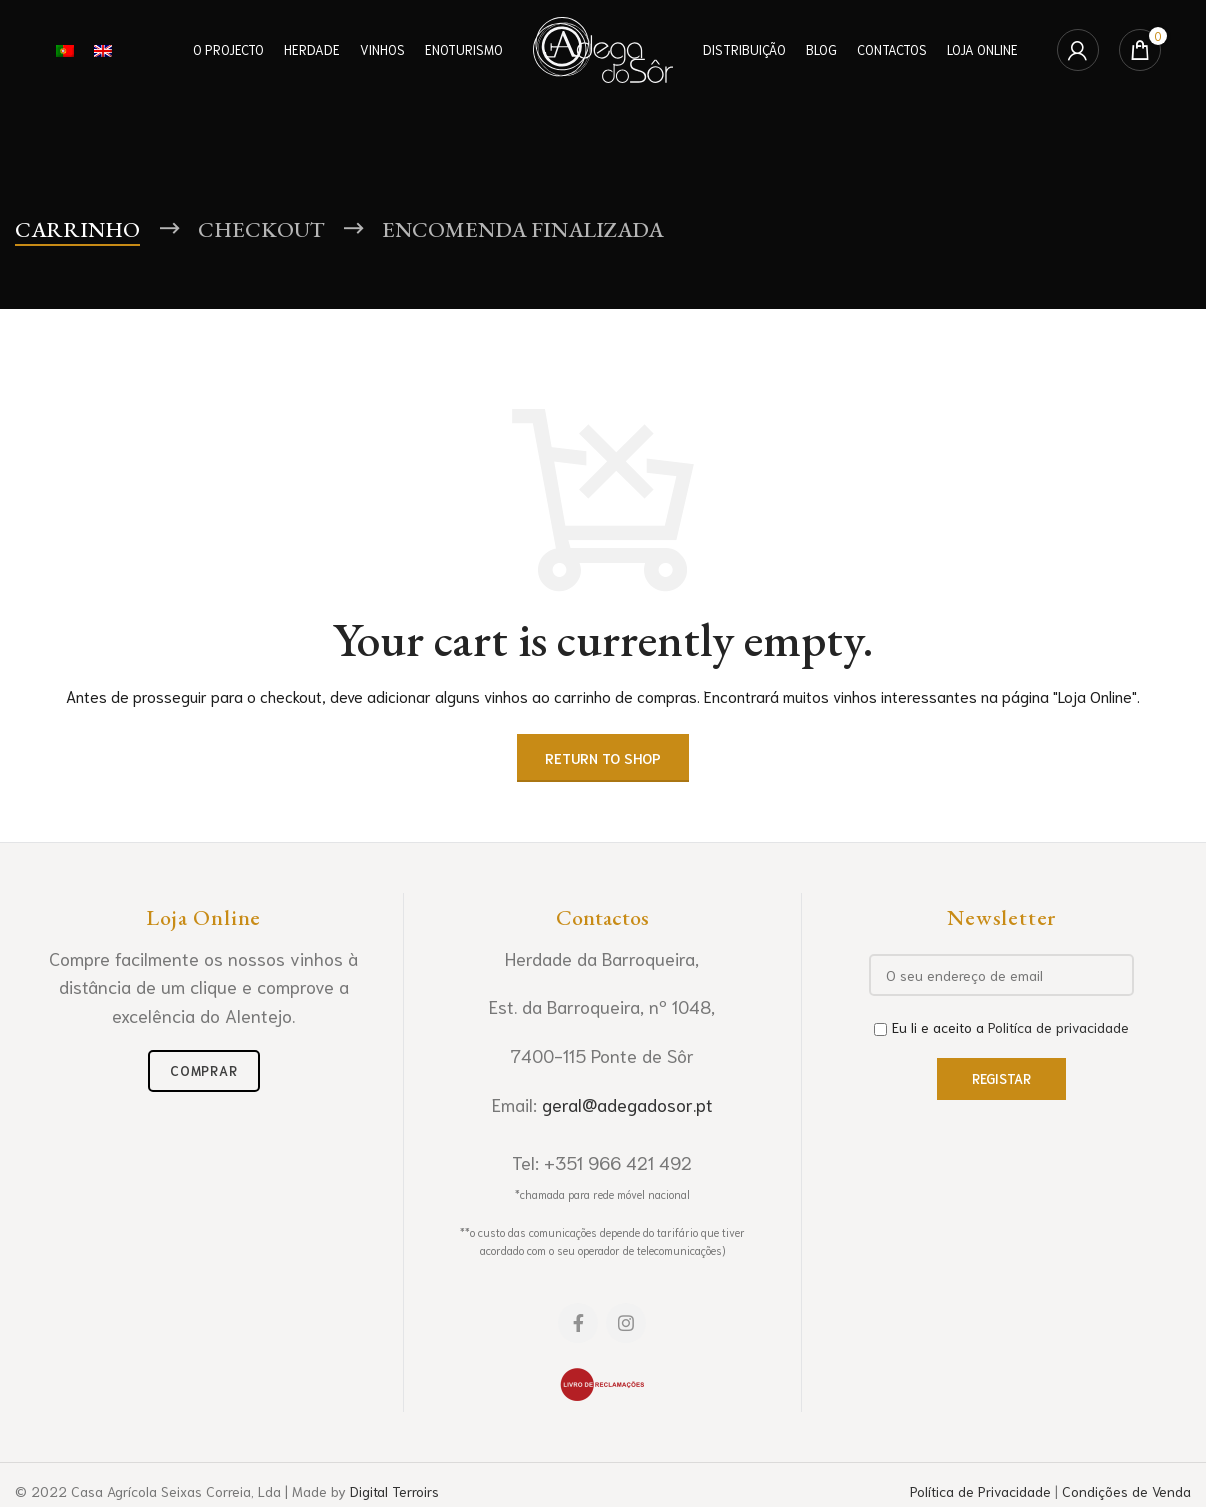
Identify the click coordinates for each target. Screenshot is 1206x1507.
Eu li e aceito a (1001, 1027)
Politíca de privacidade (1058, 1027)
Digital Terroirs (394, 1491)
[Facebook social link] (578, 1323)
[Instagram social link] (626, 1323)
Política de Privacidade (980, 1491)
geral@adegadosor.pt (627, 1104)
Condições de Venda (1126, 1491)
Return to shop (603, 758)
